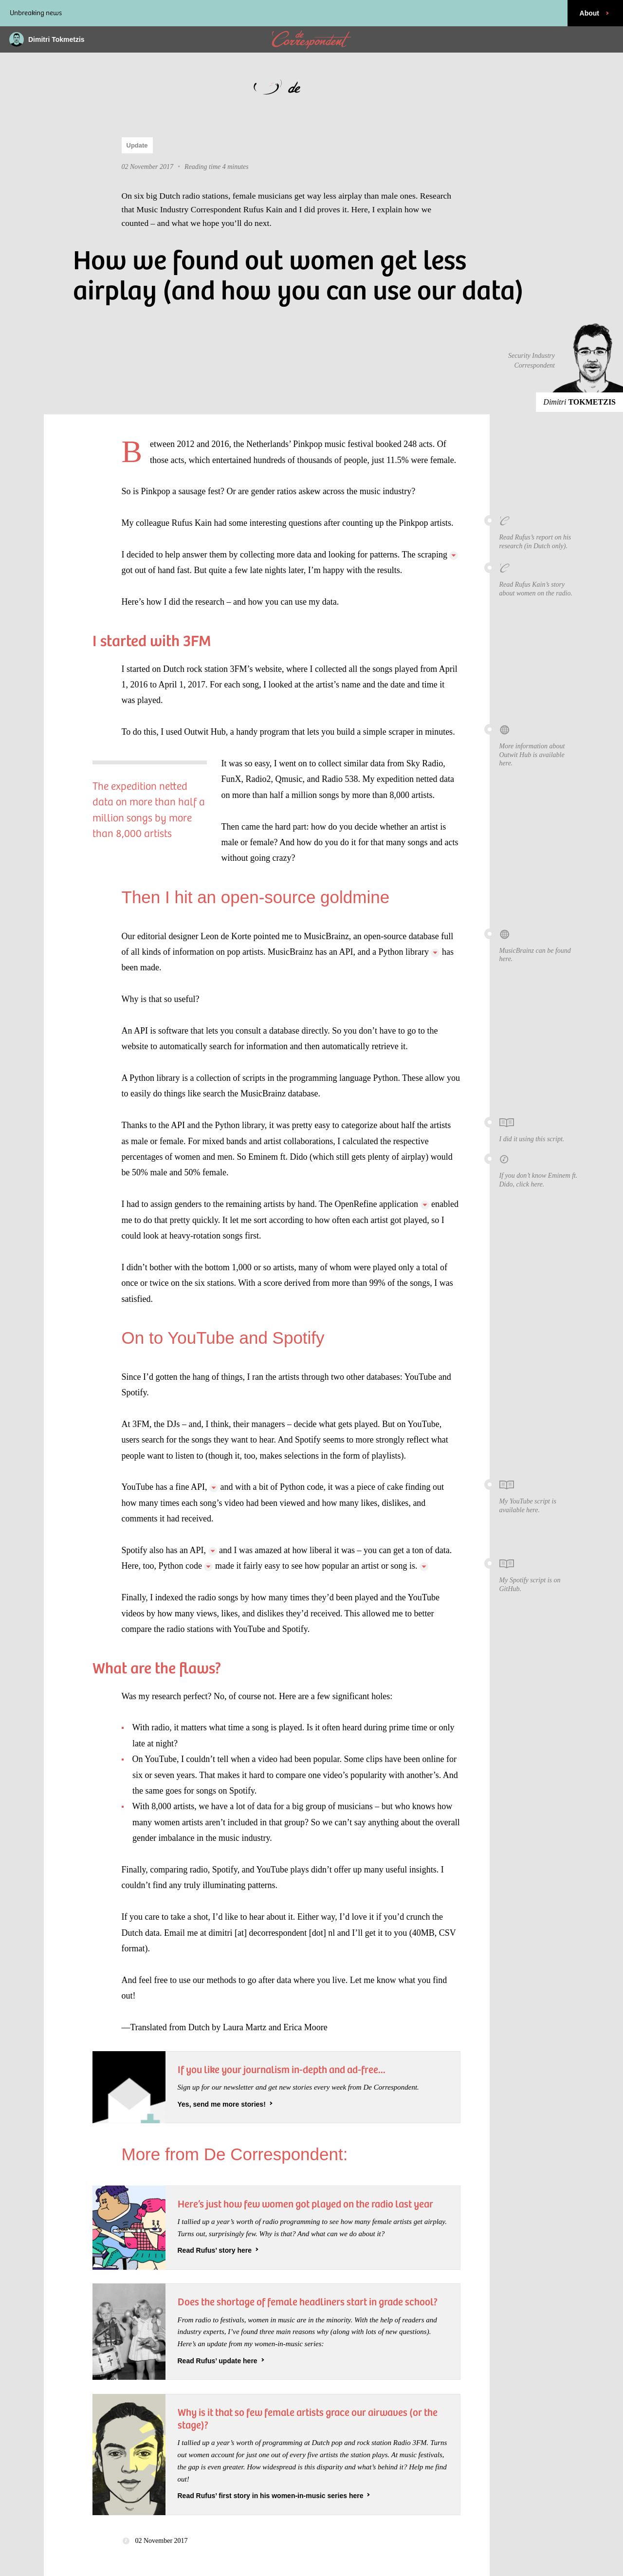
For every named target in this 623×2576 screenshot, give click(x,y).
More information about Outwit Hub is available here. (539, 745)
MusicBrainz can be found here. (539, 945)
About (595, 13)
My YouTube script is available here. (539, 1496)
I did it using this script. (539, 1130)
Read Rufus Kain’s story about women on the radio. (539, 579)
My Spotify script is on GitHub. (539, 1575)
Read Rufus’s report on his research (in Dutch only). (539, 532)
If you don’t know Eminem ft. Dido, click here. (539, 1170)
